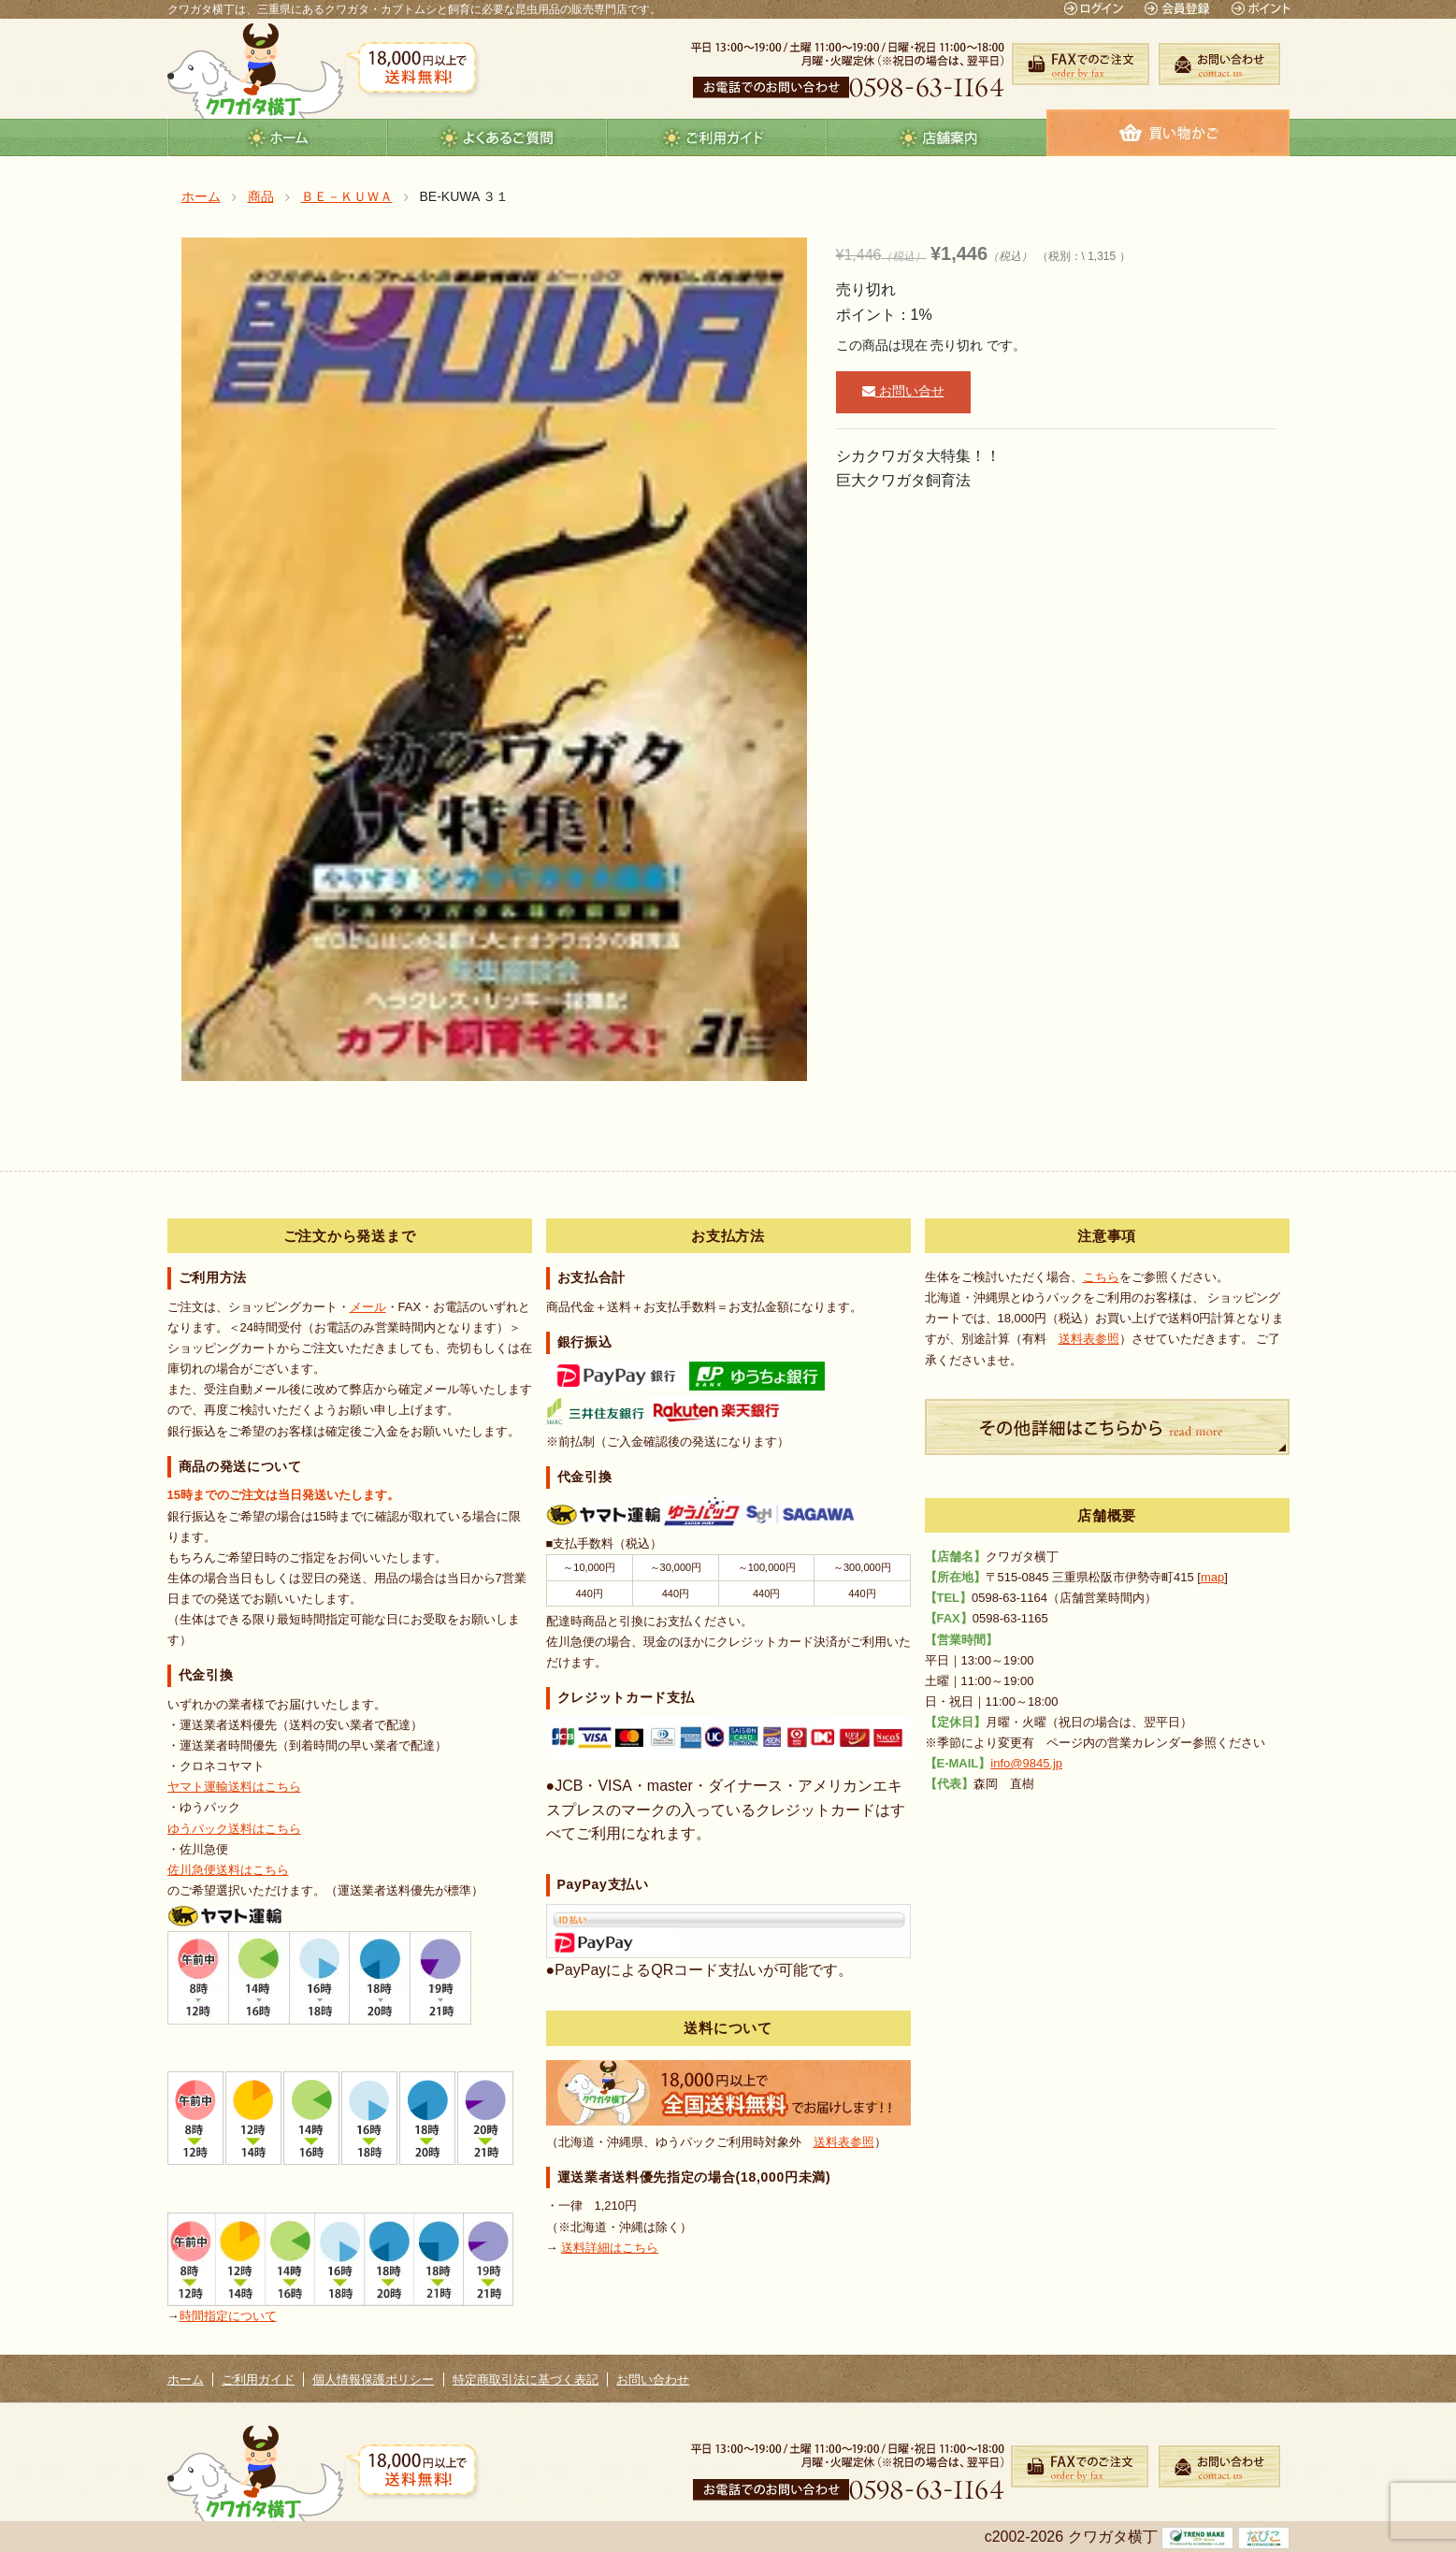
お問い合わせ (652, 2379)
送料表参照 (844, 2142)
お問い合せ (903, 390)
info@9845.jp (1026, 1763)
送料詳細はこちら (609, 2248)
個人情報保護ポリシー (373, 2379)
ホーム (277, 137)
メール (368, 1307)
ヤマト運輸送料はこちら (234, 1787)
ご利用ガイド (258, 2379)
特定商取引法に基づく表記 (525, 2379)
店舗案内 (936, 137)
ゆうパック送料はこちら (234, 1829)
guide (717, 137)
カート (1168, 132)
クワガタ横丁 (255, 70)
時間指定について (228, 2316)
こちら (1101, 1277)
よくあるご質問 (497, 137)
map (1212, 1577)
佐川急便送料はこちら (228, 1870)
